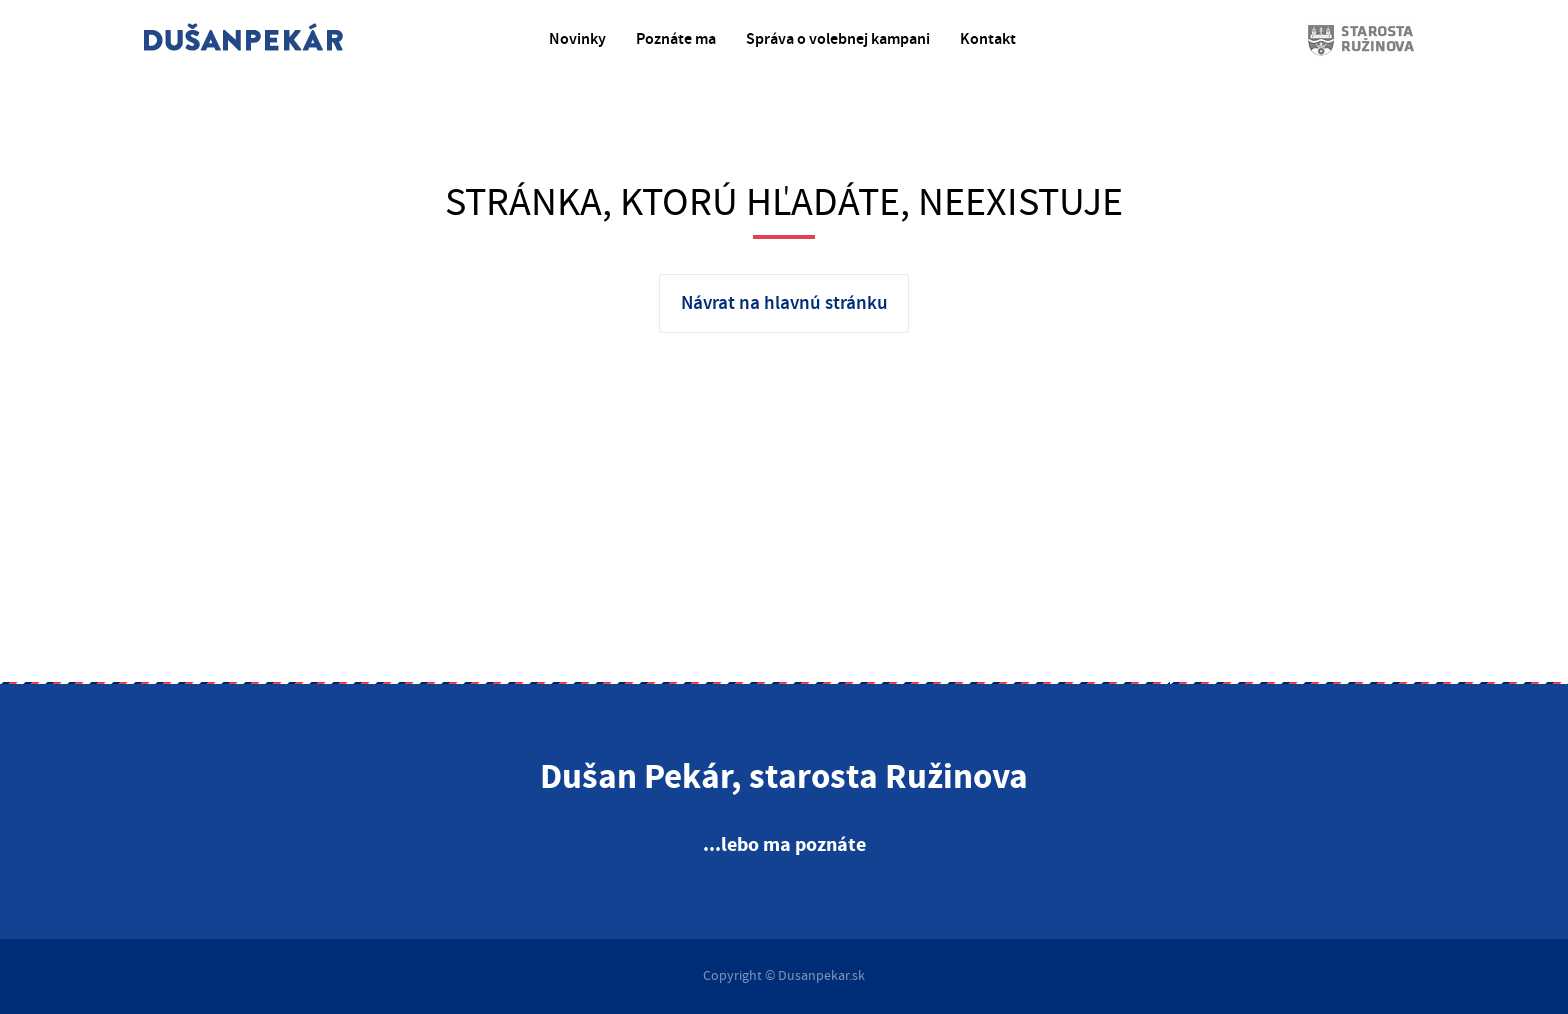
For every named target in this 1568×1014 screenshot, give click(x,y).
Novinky (577, 39)
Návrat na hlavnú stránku (784, 303)
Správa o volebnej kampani (838, 39)
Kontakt (988, 39)
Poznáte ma (676, 39)
